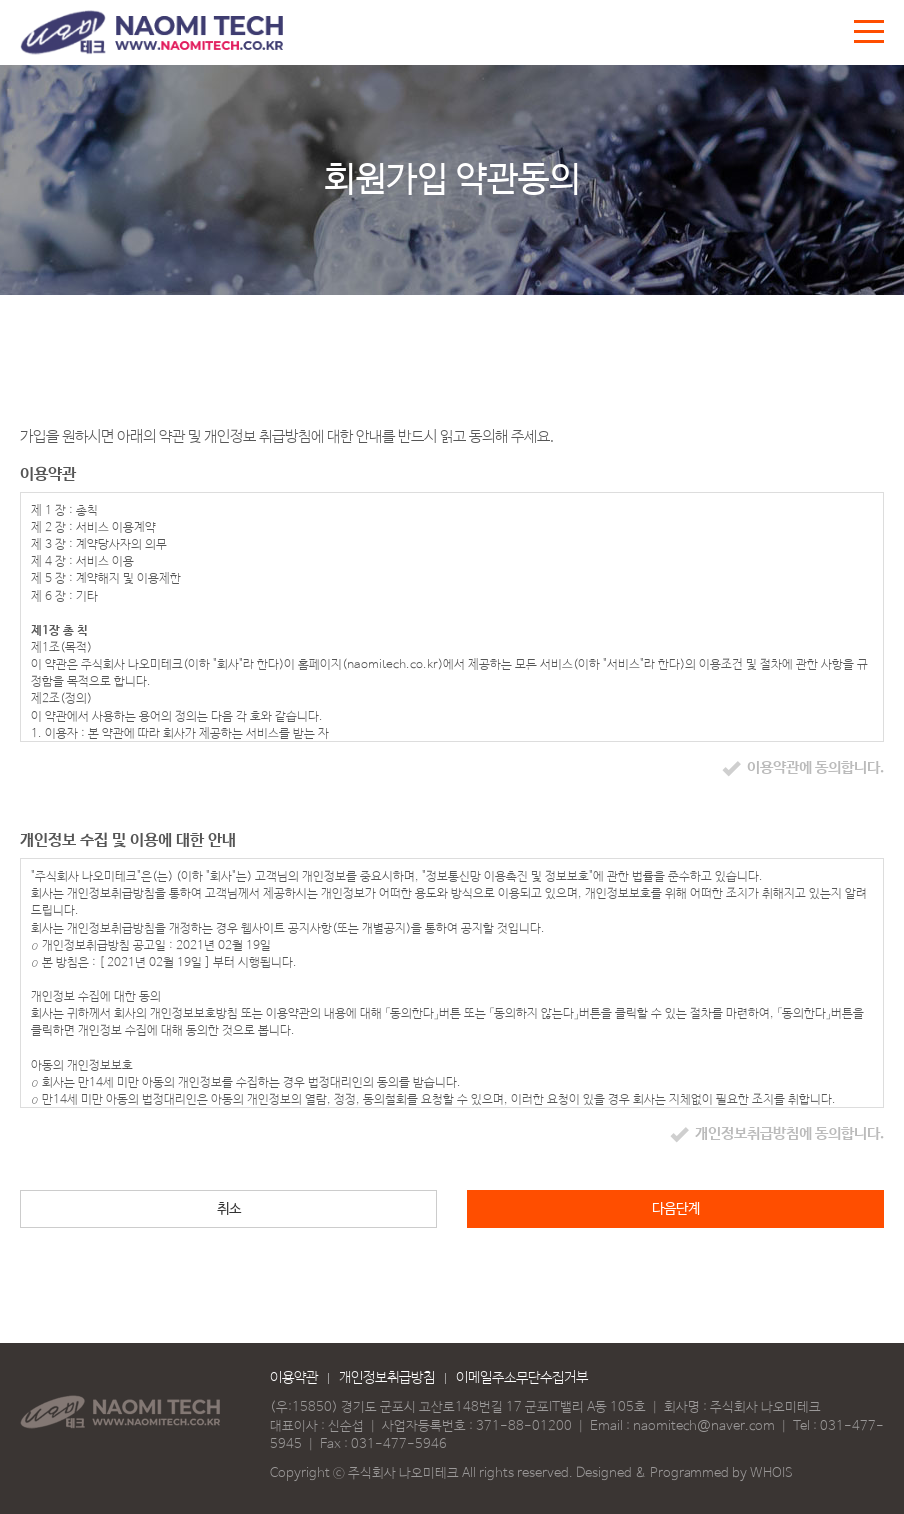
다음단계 (676, 1209)
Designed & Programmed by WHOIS (684, 1473)
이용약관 (294, 1378)
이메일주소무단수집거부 (522, 1378)
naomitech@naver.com (704, 1426)
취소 (229, 1209)
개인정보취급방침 (387, 1378)
